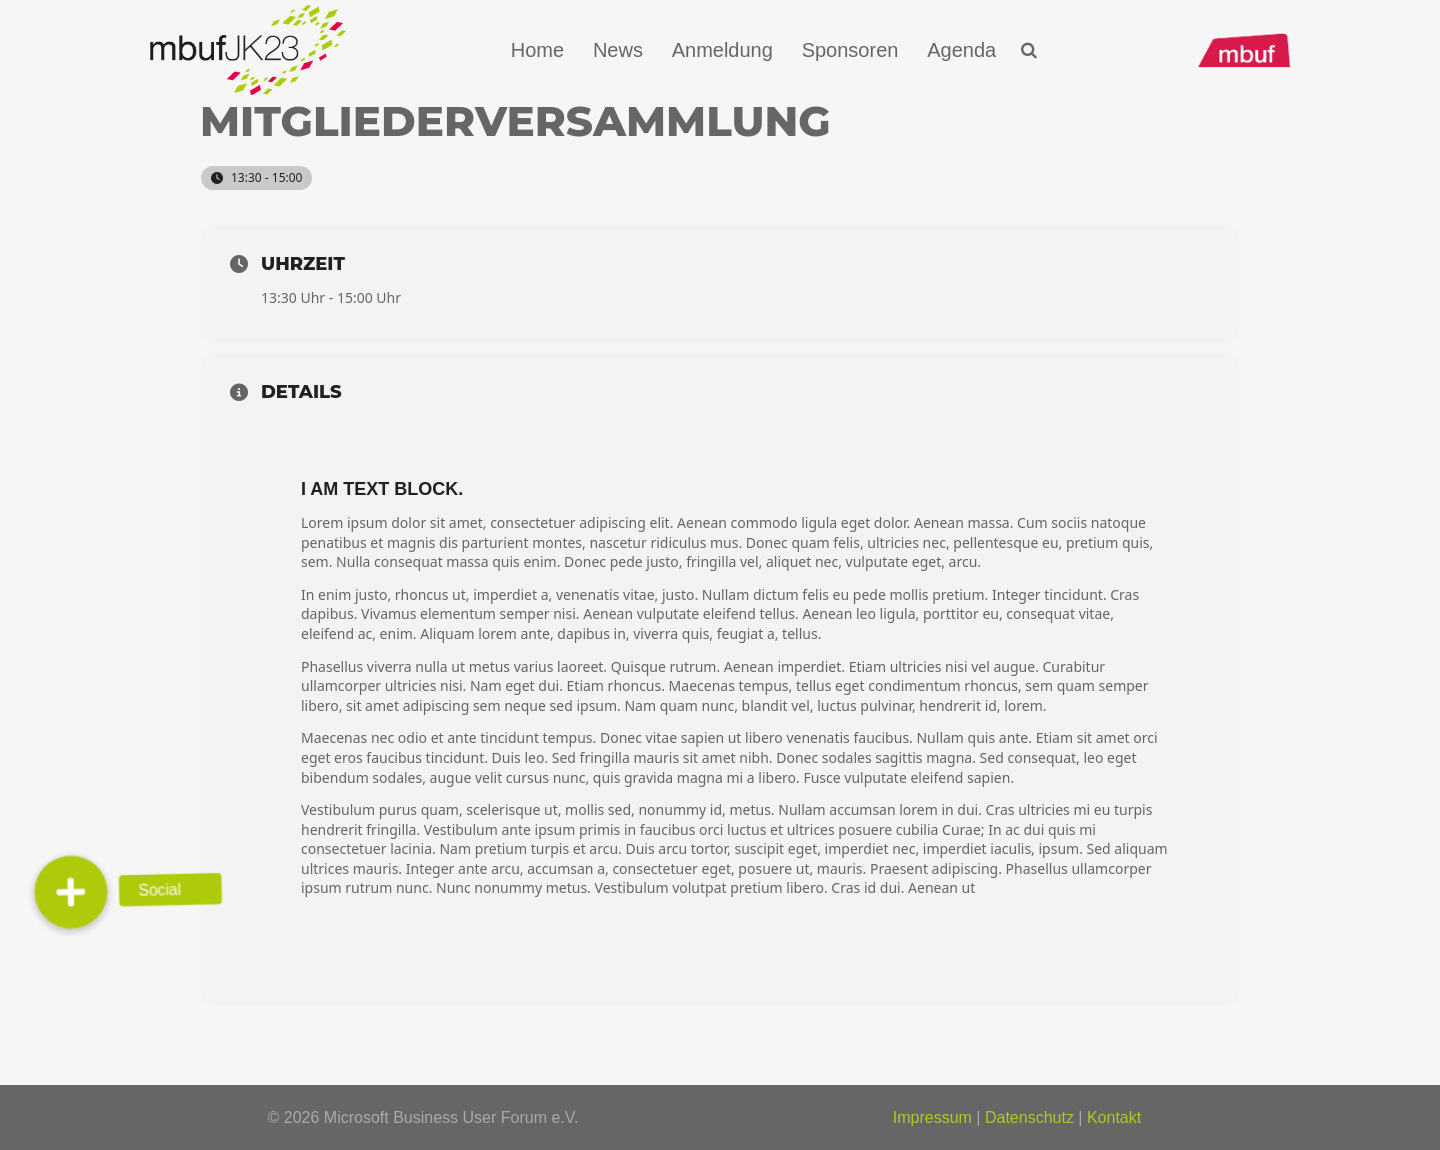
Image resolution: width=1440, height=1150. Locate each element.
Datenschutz (1029, 1117)
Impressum (932, 1117)
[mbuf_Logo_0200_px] (1244, 50)
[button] (1029, 50)
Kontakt (1114, 1117)
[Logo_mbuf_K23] (248, 50)
